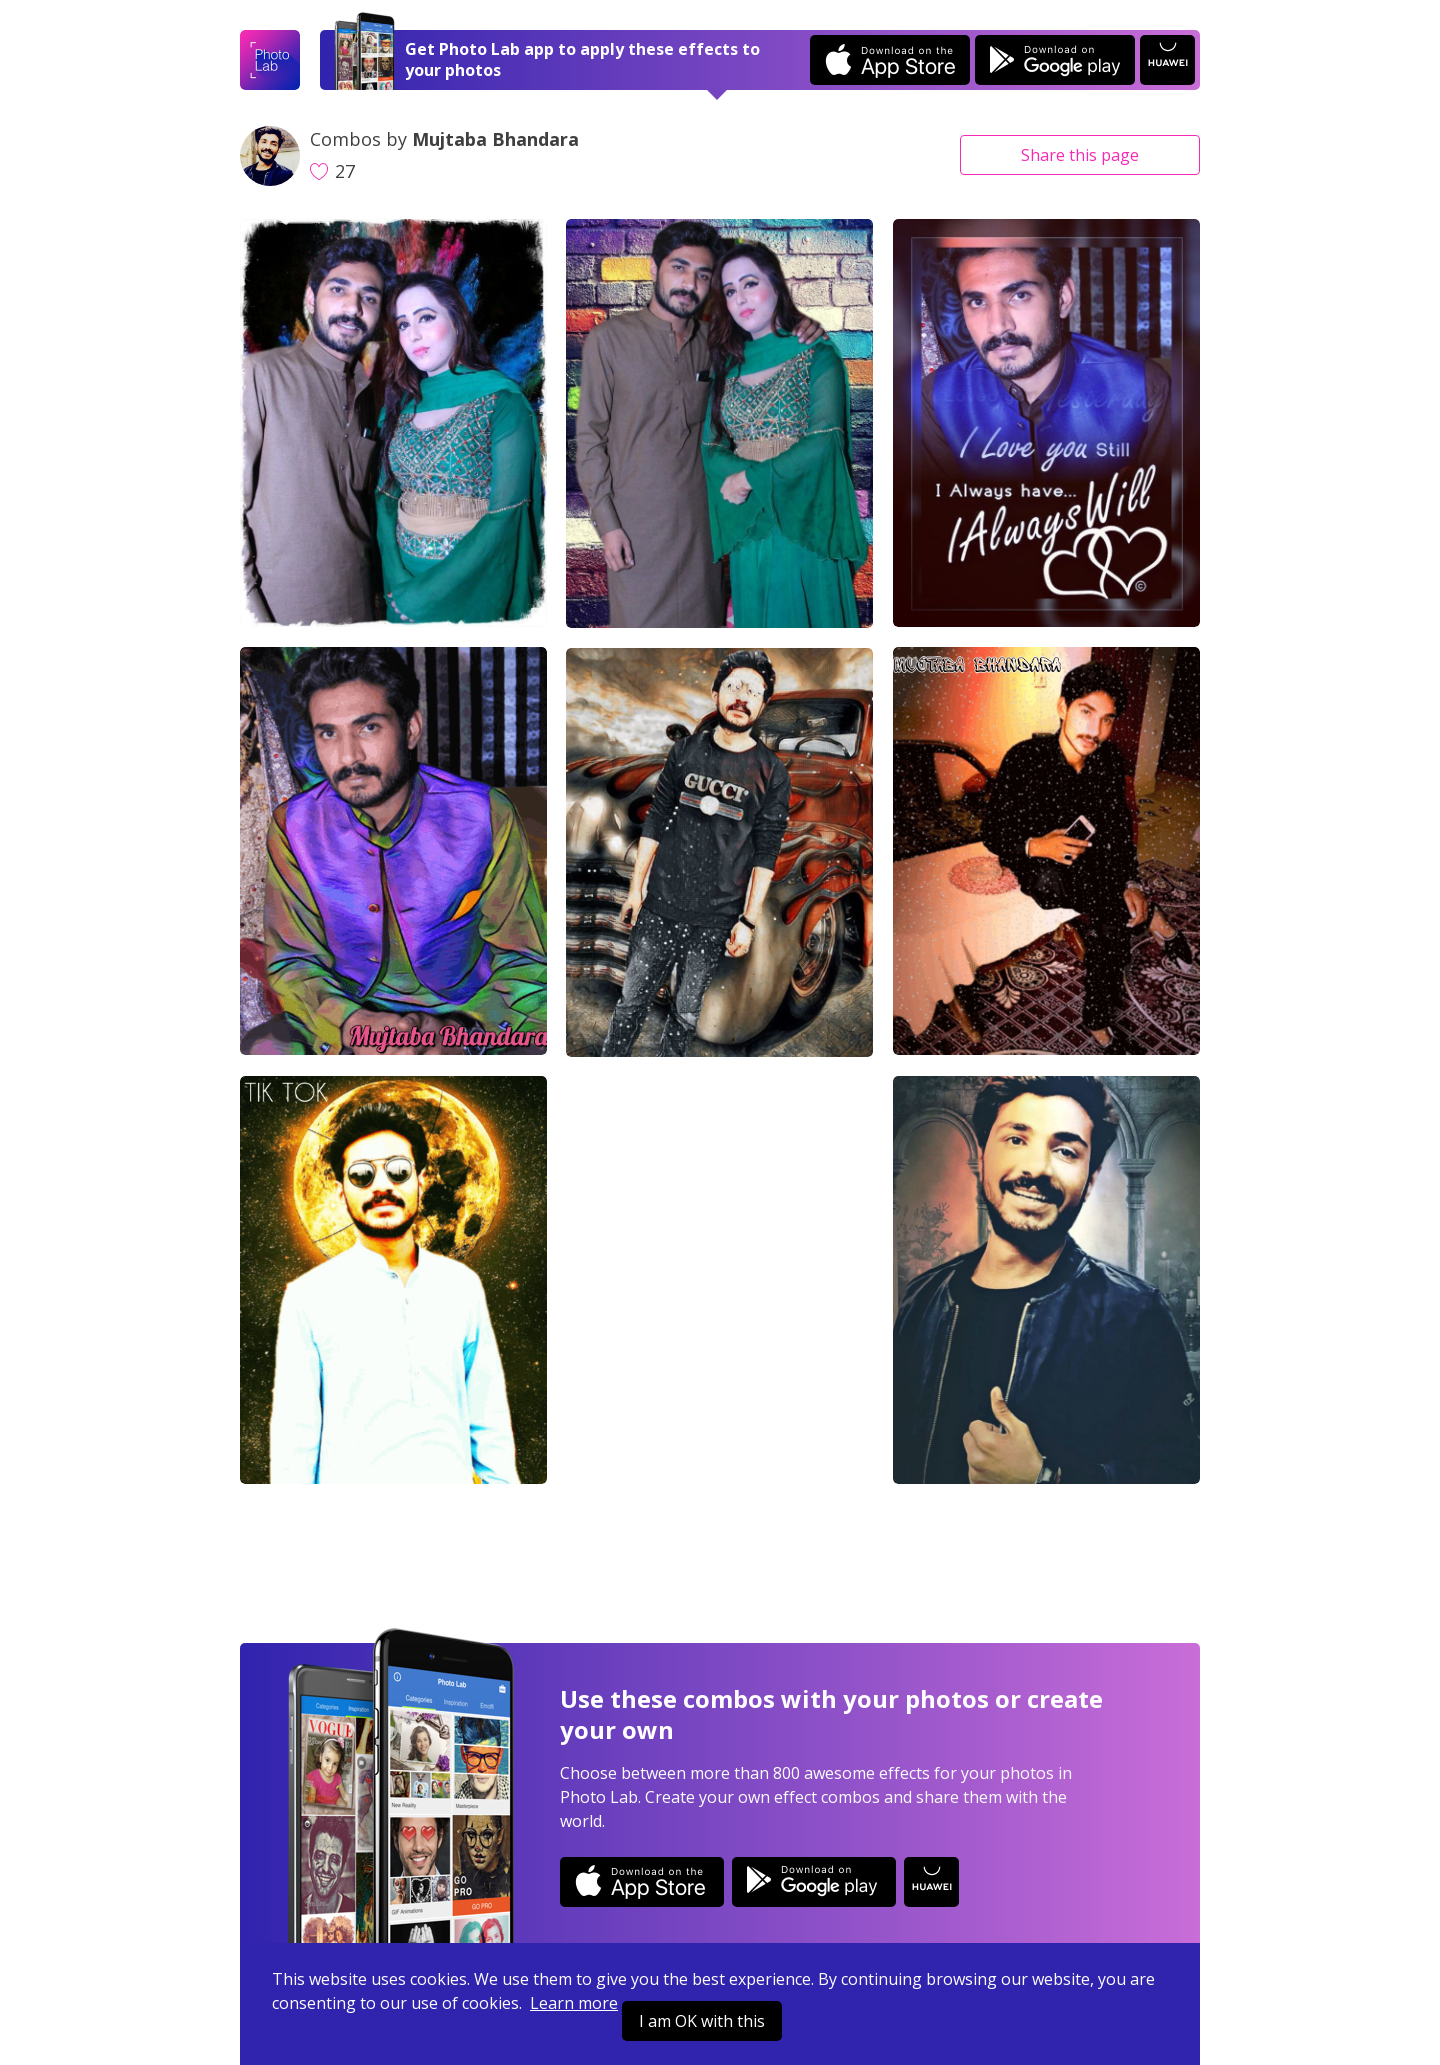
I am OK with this (702, 2021)
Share (1080, 155)
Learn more (574, 2003)
